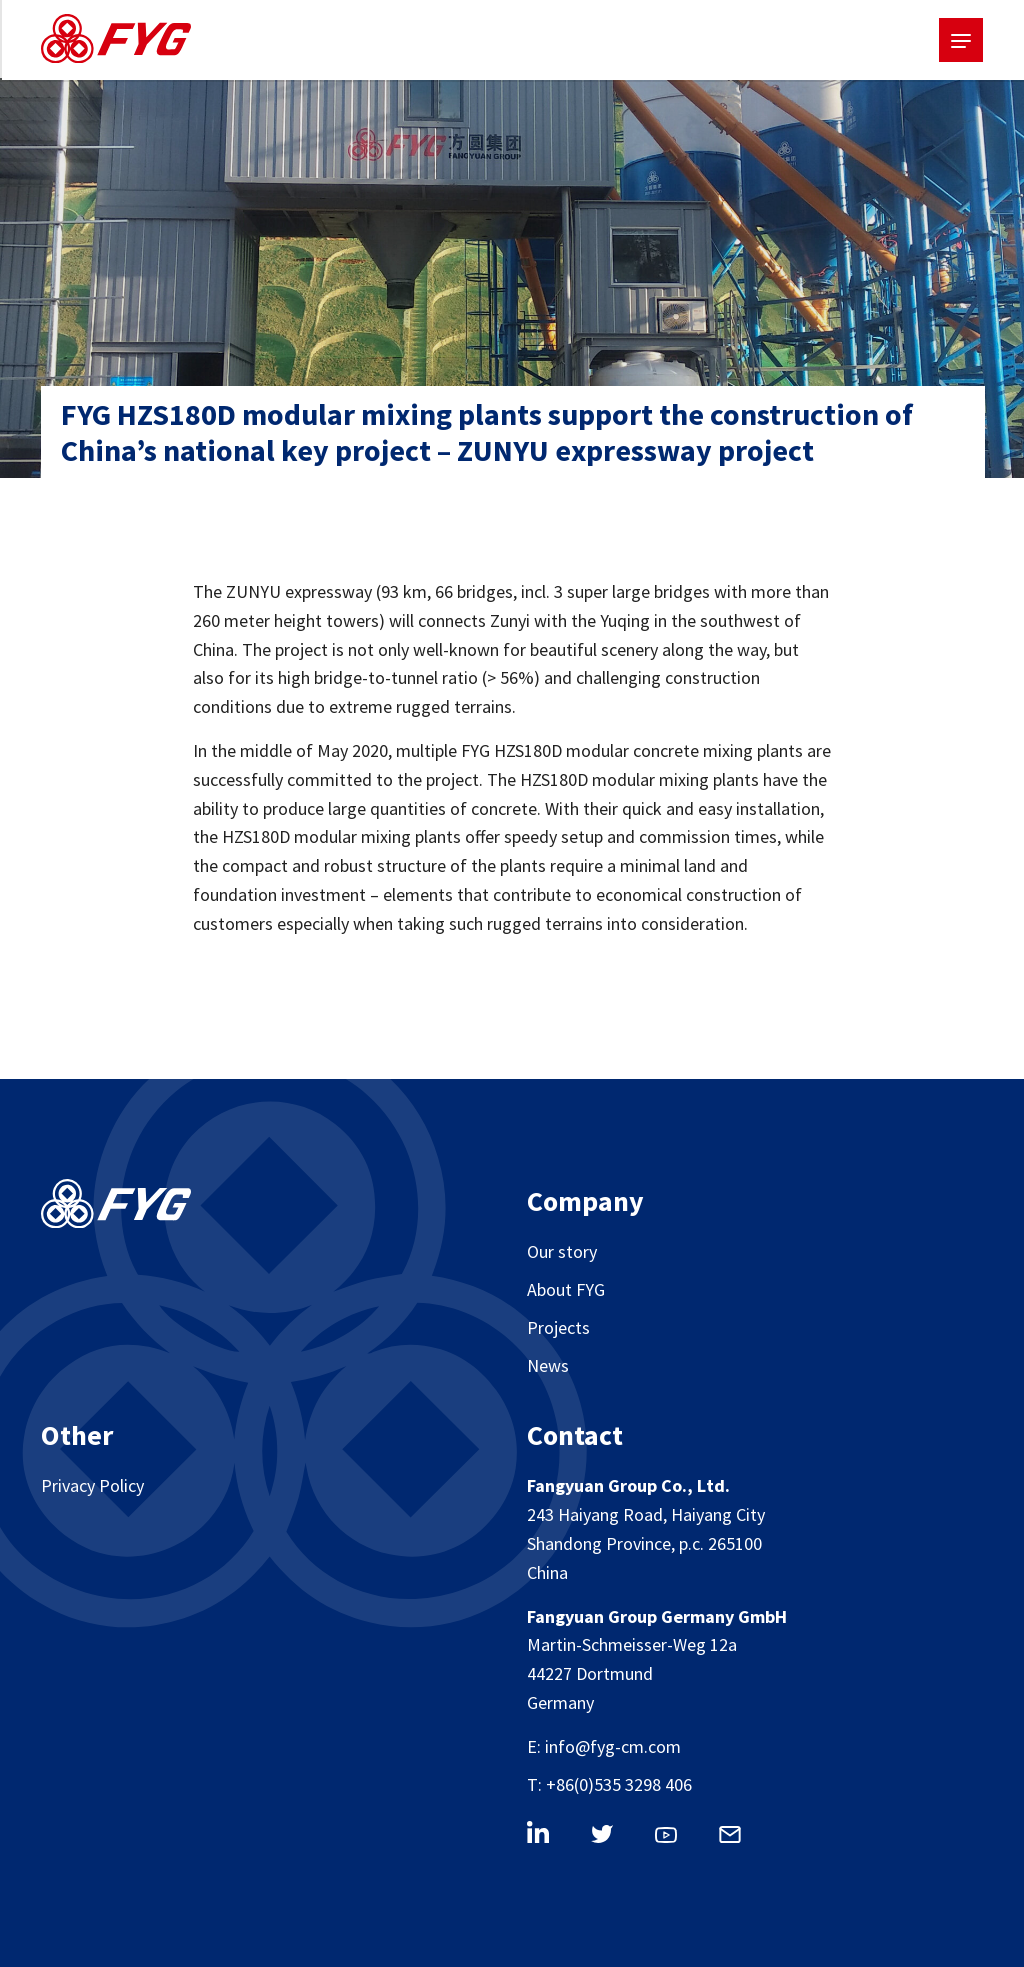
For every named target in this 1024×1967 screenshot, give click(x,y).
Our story (562, 1251)
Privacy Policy (92, 1485)
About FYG (566, 1289)
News (548, 1365)
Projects (558, 1327)
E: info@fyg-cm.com (604, 1746)
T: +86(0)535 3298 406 (609, 1784)
